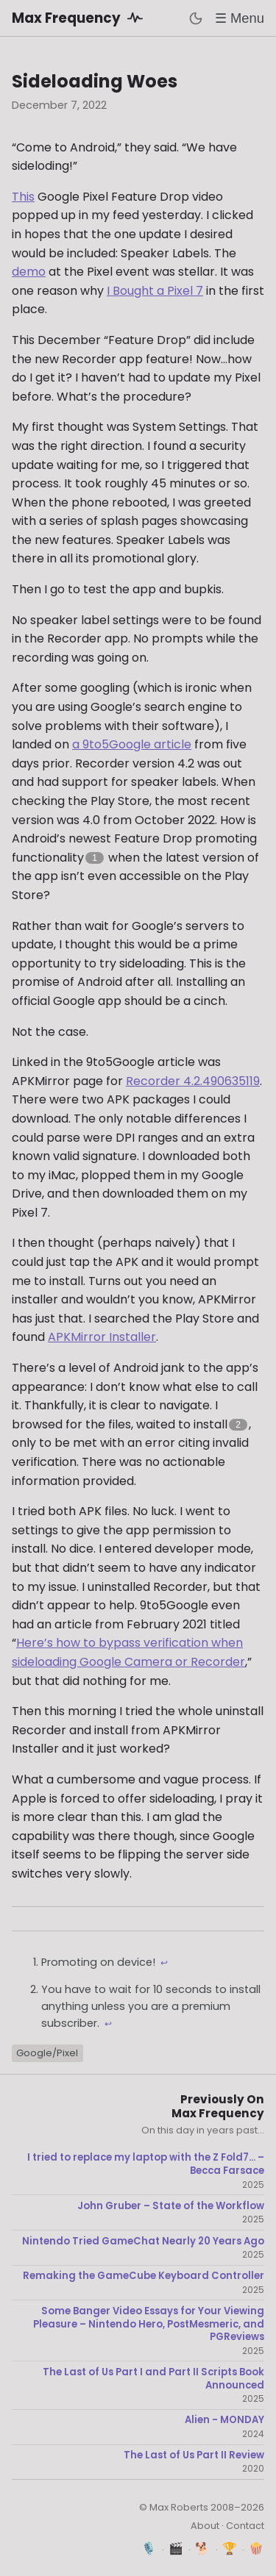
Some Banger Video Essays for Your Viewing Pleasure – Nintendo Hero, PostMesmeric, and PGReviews (148, 2324)
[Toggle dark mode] (195, 18)
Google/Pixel (47, 2053)
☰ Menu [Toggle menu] (239, 18)
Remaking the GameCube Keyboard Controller (143, 2276)
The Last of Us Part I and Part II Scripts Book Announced (153, 2378)
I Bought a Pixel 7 (155, 290)
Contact (245, 2525)
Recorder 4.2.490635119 (193, 1081)
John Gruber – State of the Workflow (170, 2206)
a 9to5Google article (131, 744)
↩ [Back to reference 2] (108, 2023)
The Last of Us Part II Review (194, 2455)
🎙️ (149, 2548)
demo (29, 271)
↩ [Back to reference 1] (164, 1962)
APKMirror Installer (102, 1336)
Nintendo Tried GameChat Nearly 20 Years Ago (143, 2241)
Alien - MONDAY (224, 2420)
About (205, 2525)
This (23, 196)
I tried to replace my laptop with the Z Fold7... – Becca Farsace (145, 2164)
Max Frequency (80, 17)
